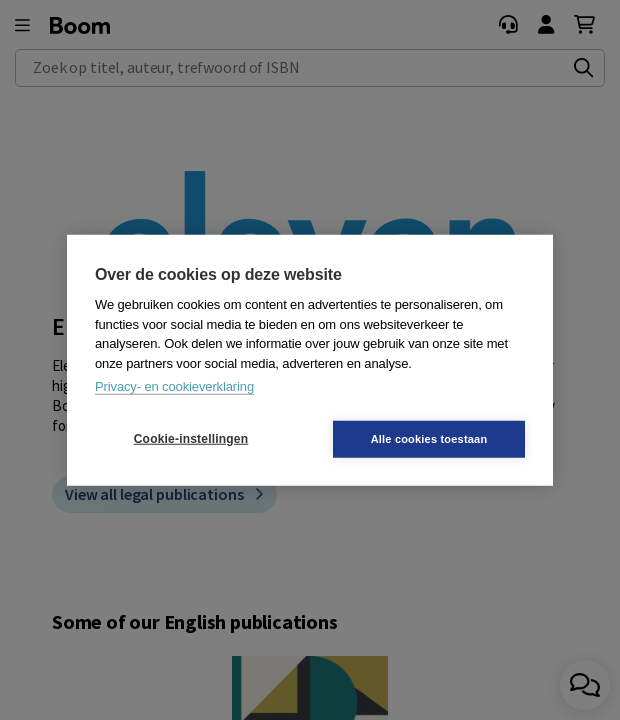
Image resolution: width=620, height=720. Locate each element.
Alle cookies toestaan (429, 438)
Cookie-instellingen (191, 439)
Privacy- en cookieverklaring (174, 386)
